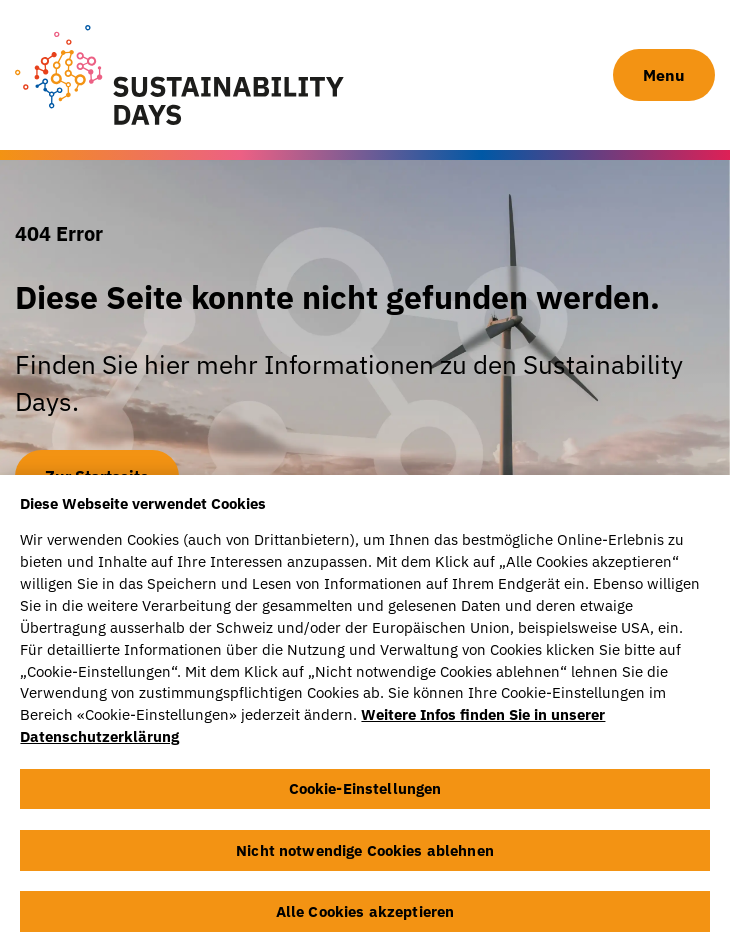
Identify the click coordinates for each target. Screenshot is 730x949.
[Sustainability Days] (179, 75)
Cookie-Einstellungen (365, 792)
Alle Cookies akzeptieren (365, 915)
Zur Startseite (97, 476)
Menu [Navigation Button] (664, 75)
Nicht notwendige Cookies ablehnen (365, 853)
